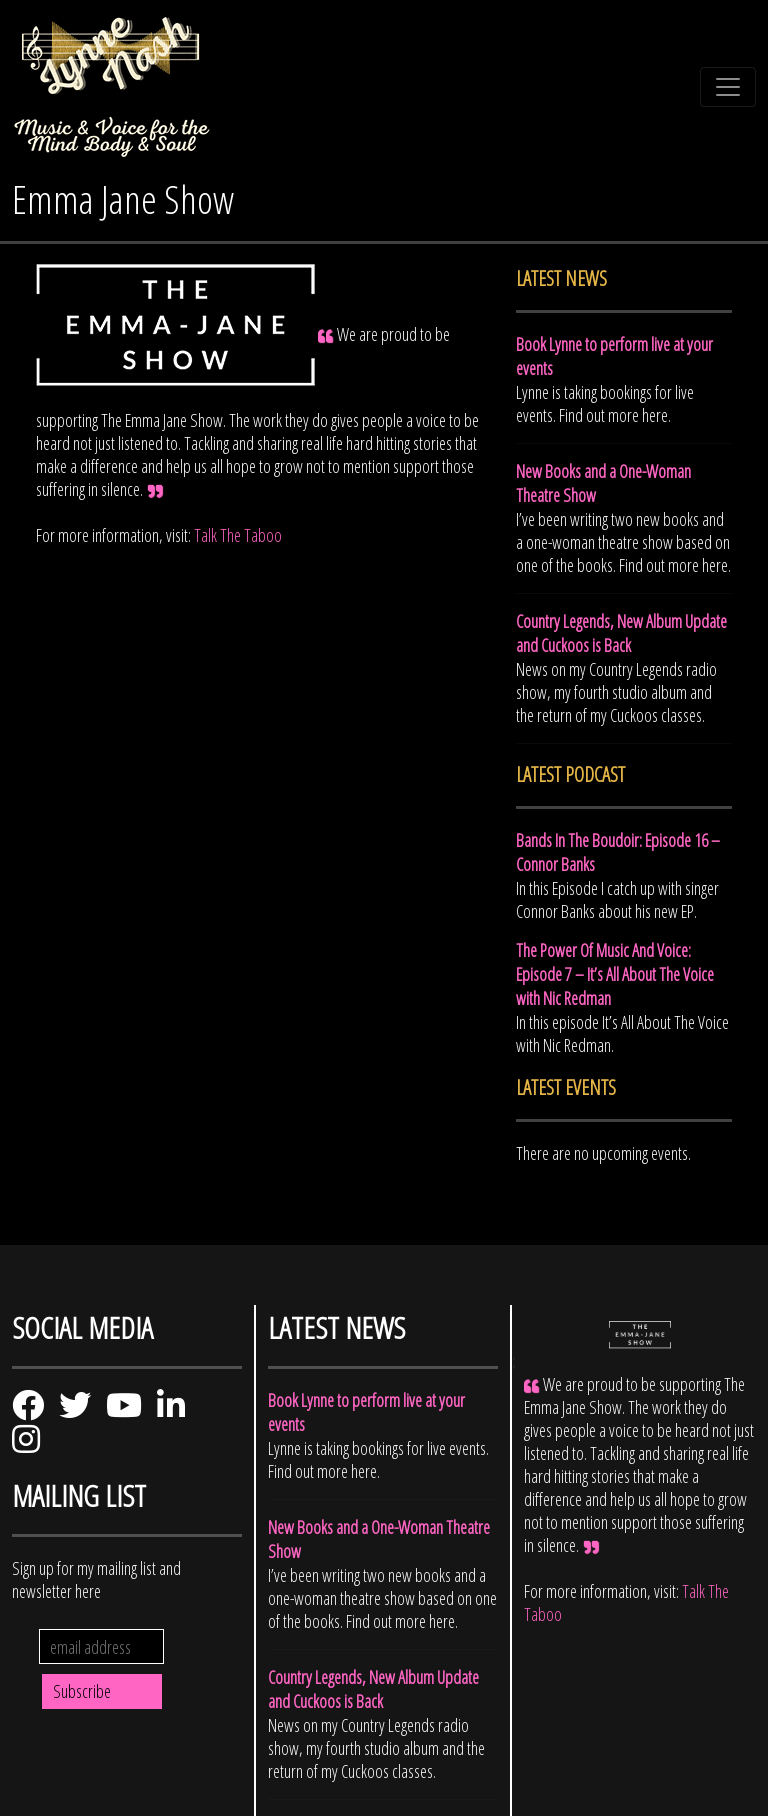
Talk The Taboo (238, 535)
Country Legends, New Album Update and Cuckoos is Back (621, 633)
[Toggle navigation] (728, 87)
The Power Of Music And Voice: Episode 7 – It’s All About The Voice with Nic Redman (615, 974)
